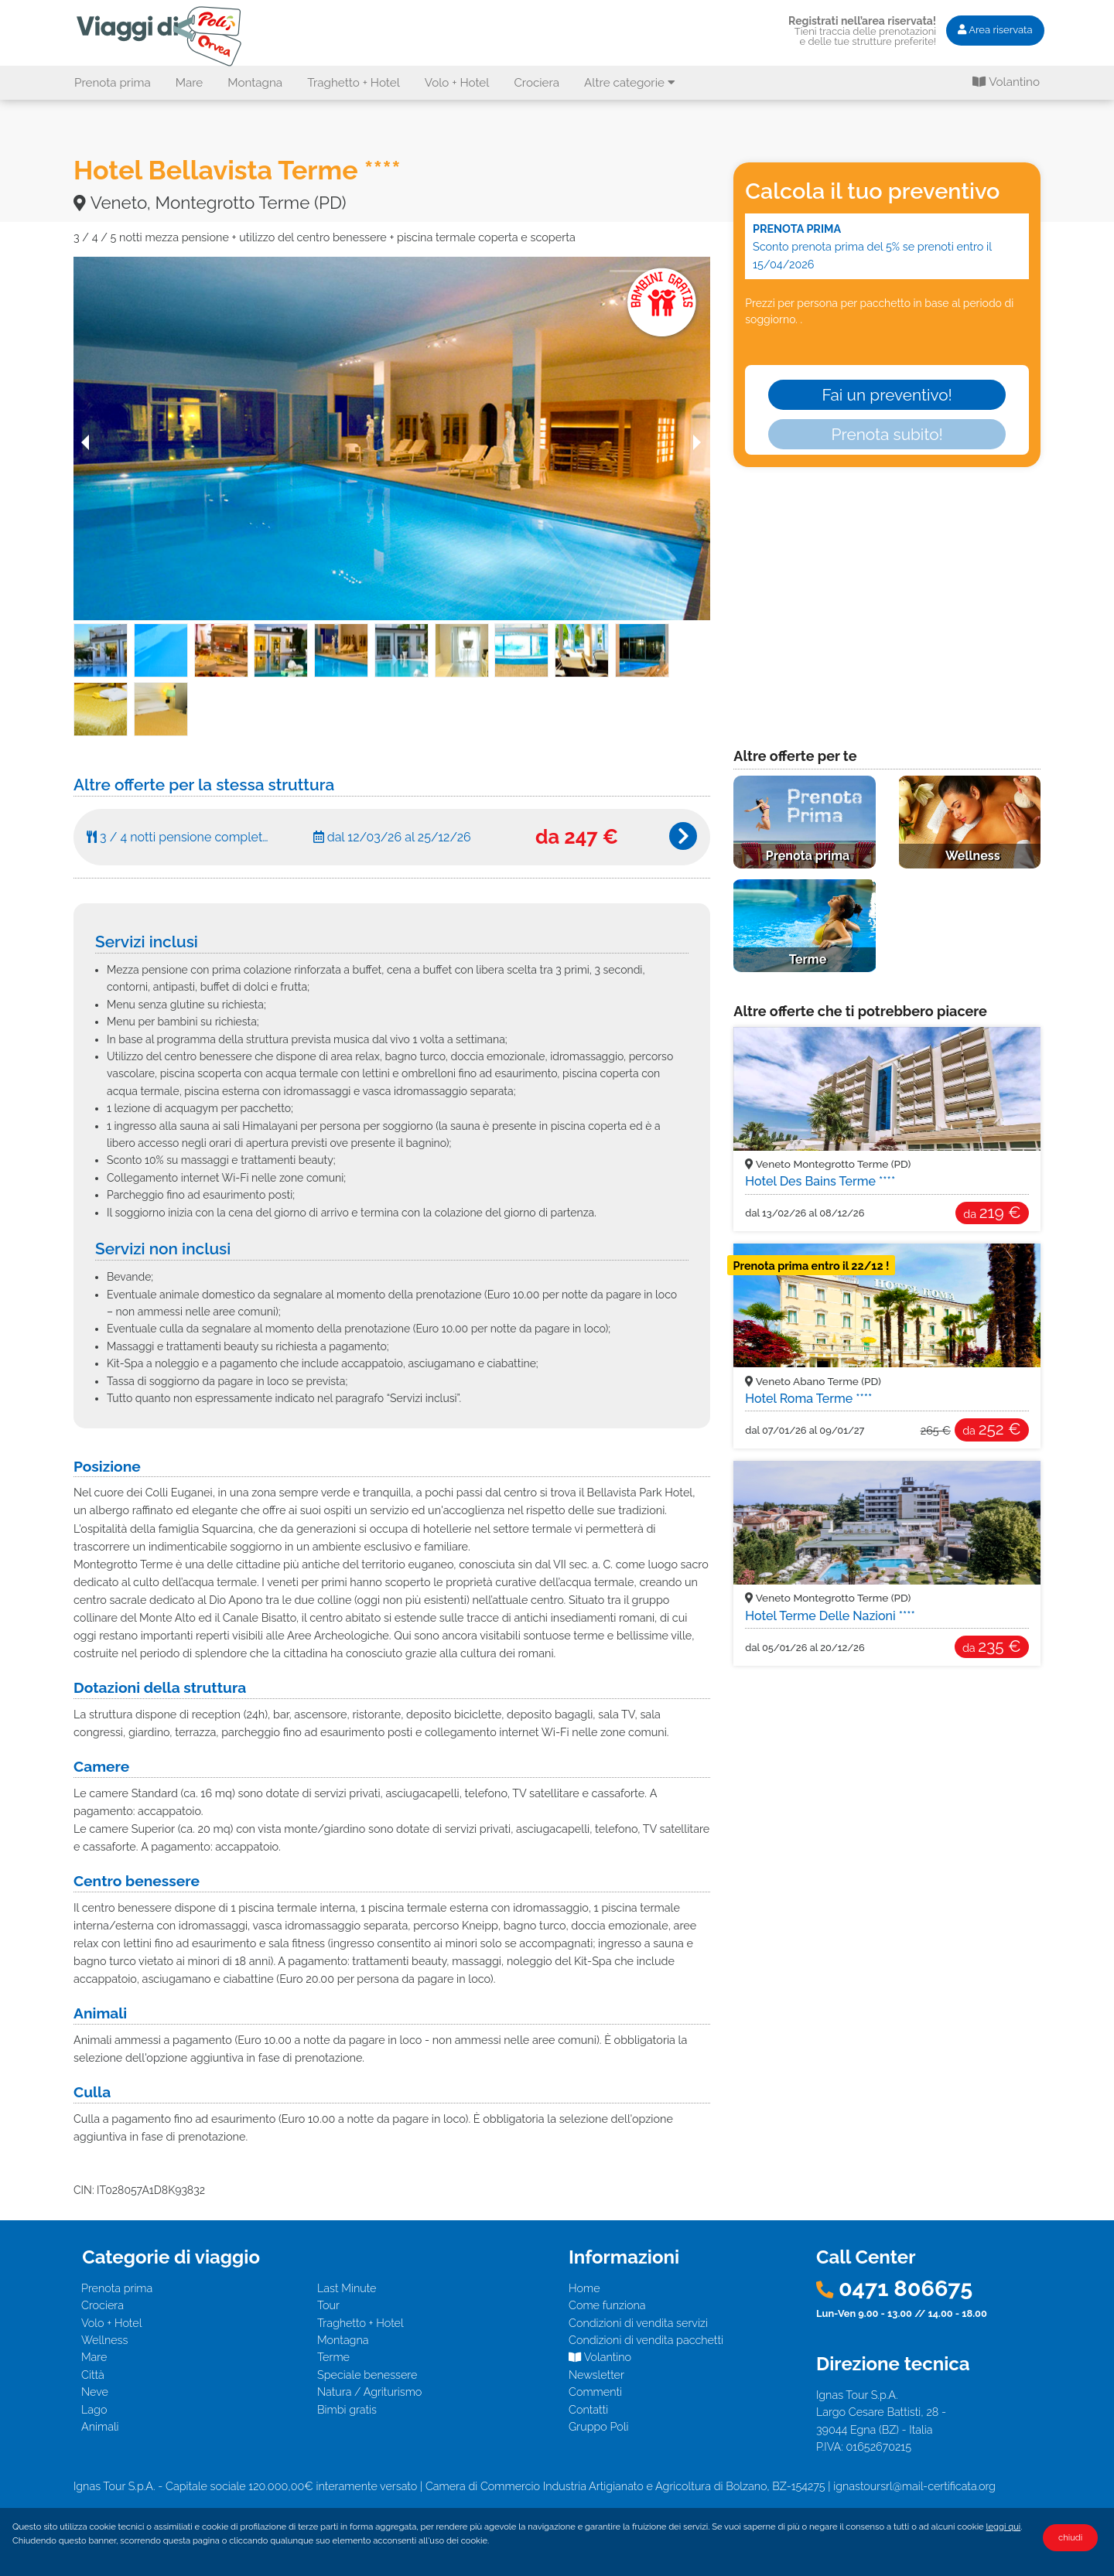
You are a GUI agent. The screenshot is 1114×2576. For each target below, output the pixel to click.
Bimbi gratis (347, 2409)
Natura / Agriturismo (369, 2391)
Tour (328, 2305)
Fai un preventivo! (887, 394)
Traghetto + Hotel (353, 83)
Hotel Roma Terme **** (808, 1398)
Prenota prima (112, 83)
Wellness (104, 2339)
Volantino (1006, 82)
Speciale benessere (367, 2374)
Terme (333, 2356)
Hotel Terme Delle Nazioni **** (829, 1616)
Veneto (828, 1164)
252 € (991, 1428)
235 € (991, 1646)
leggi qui (1003, 2526)
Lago (94, 2409)
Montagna (254, 83)
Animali (100, 2426)
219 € (991, 1212)
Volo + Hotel (457, 83)
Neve (94, 2391)
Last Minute (347, 2288)
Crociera (536, 83)
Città (92, 2374)
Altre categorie (629, 83)
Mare (189, 83)
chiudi (1070, 2537)
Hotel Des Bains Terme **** (820, 1181)
